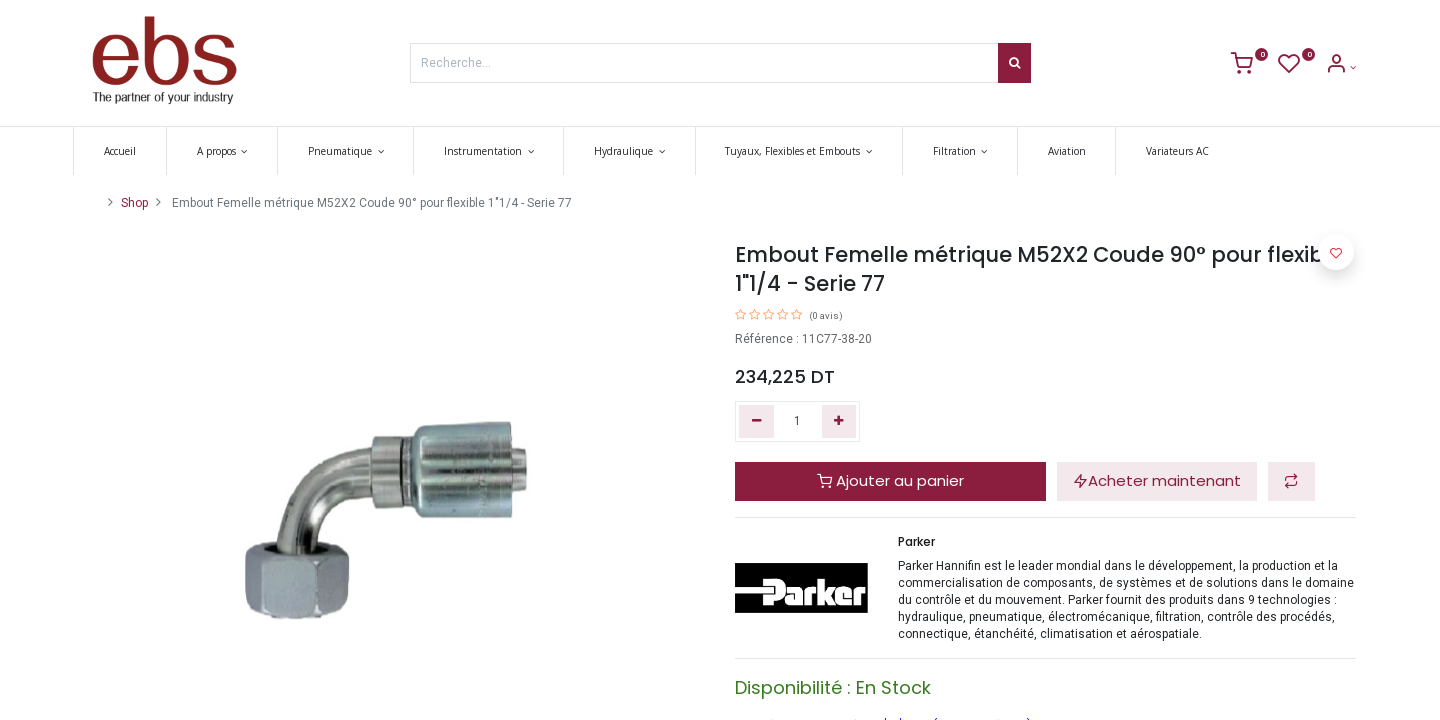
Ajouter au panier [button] (890, 480)
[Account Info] (1340, 67)
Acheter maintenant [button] (1157, 480)
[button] (1291, 481)
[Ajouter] (839, 421)
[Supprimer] (756, 421)
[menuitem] (131, 151)
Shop (134, 203)
